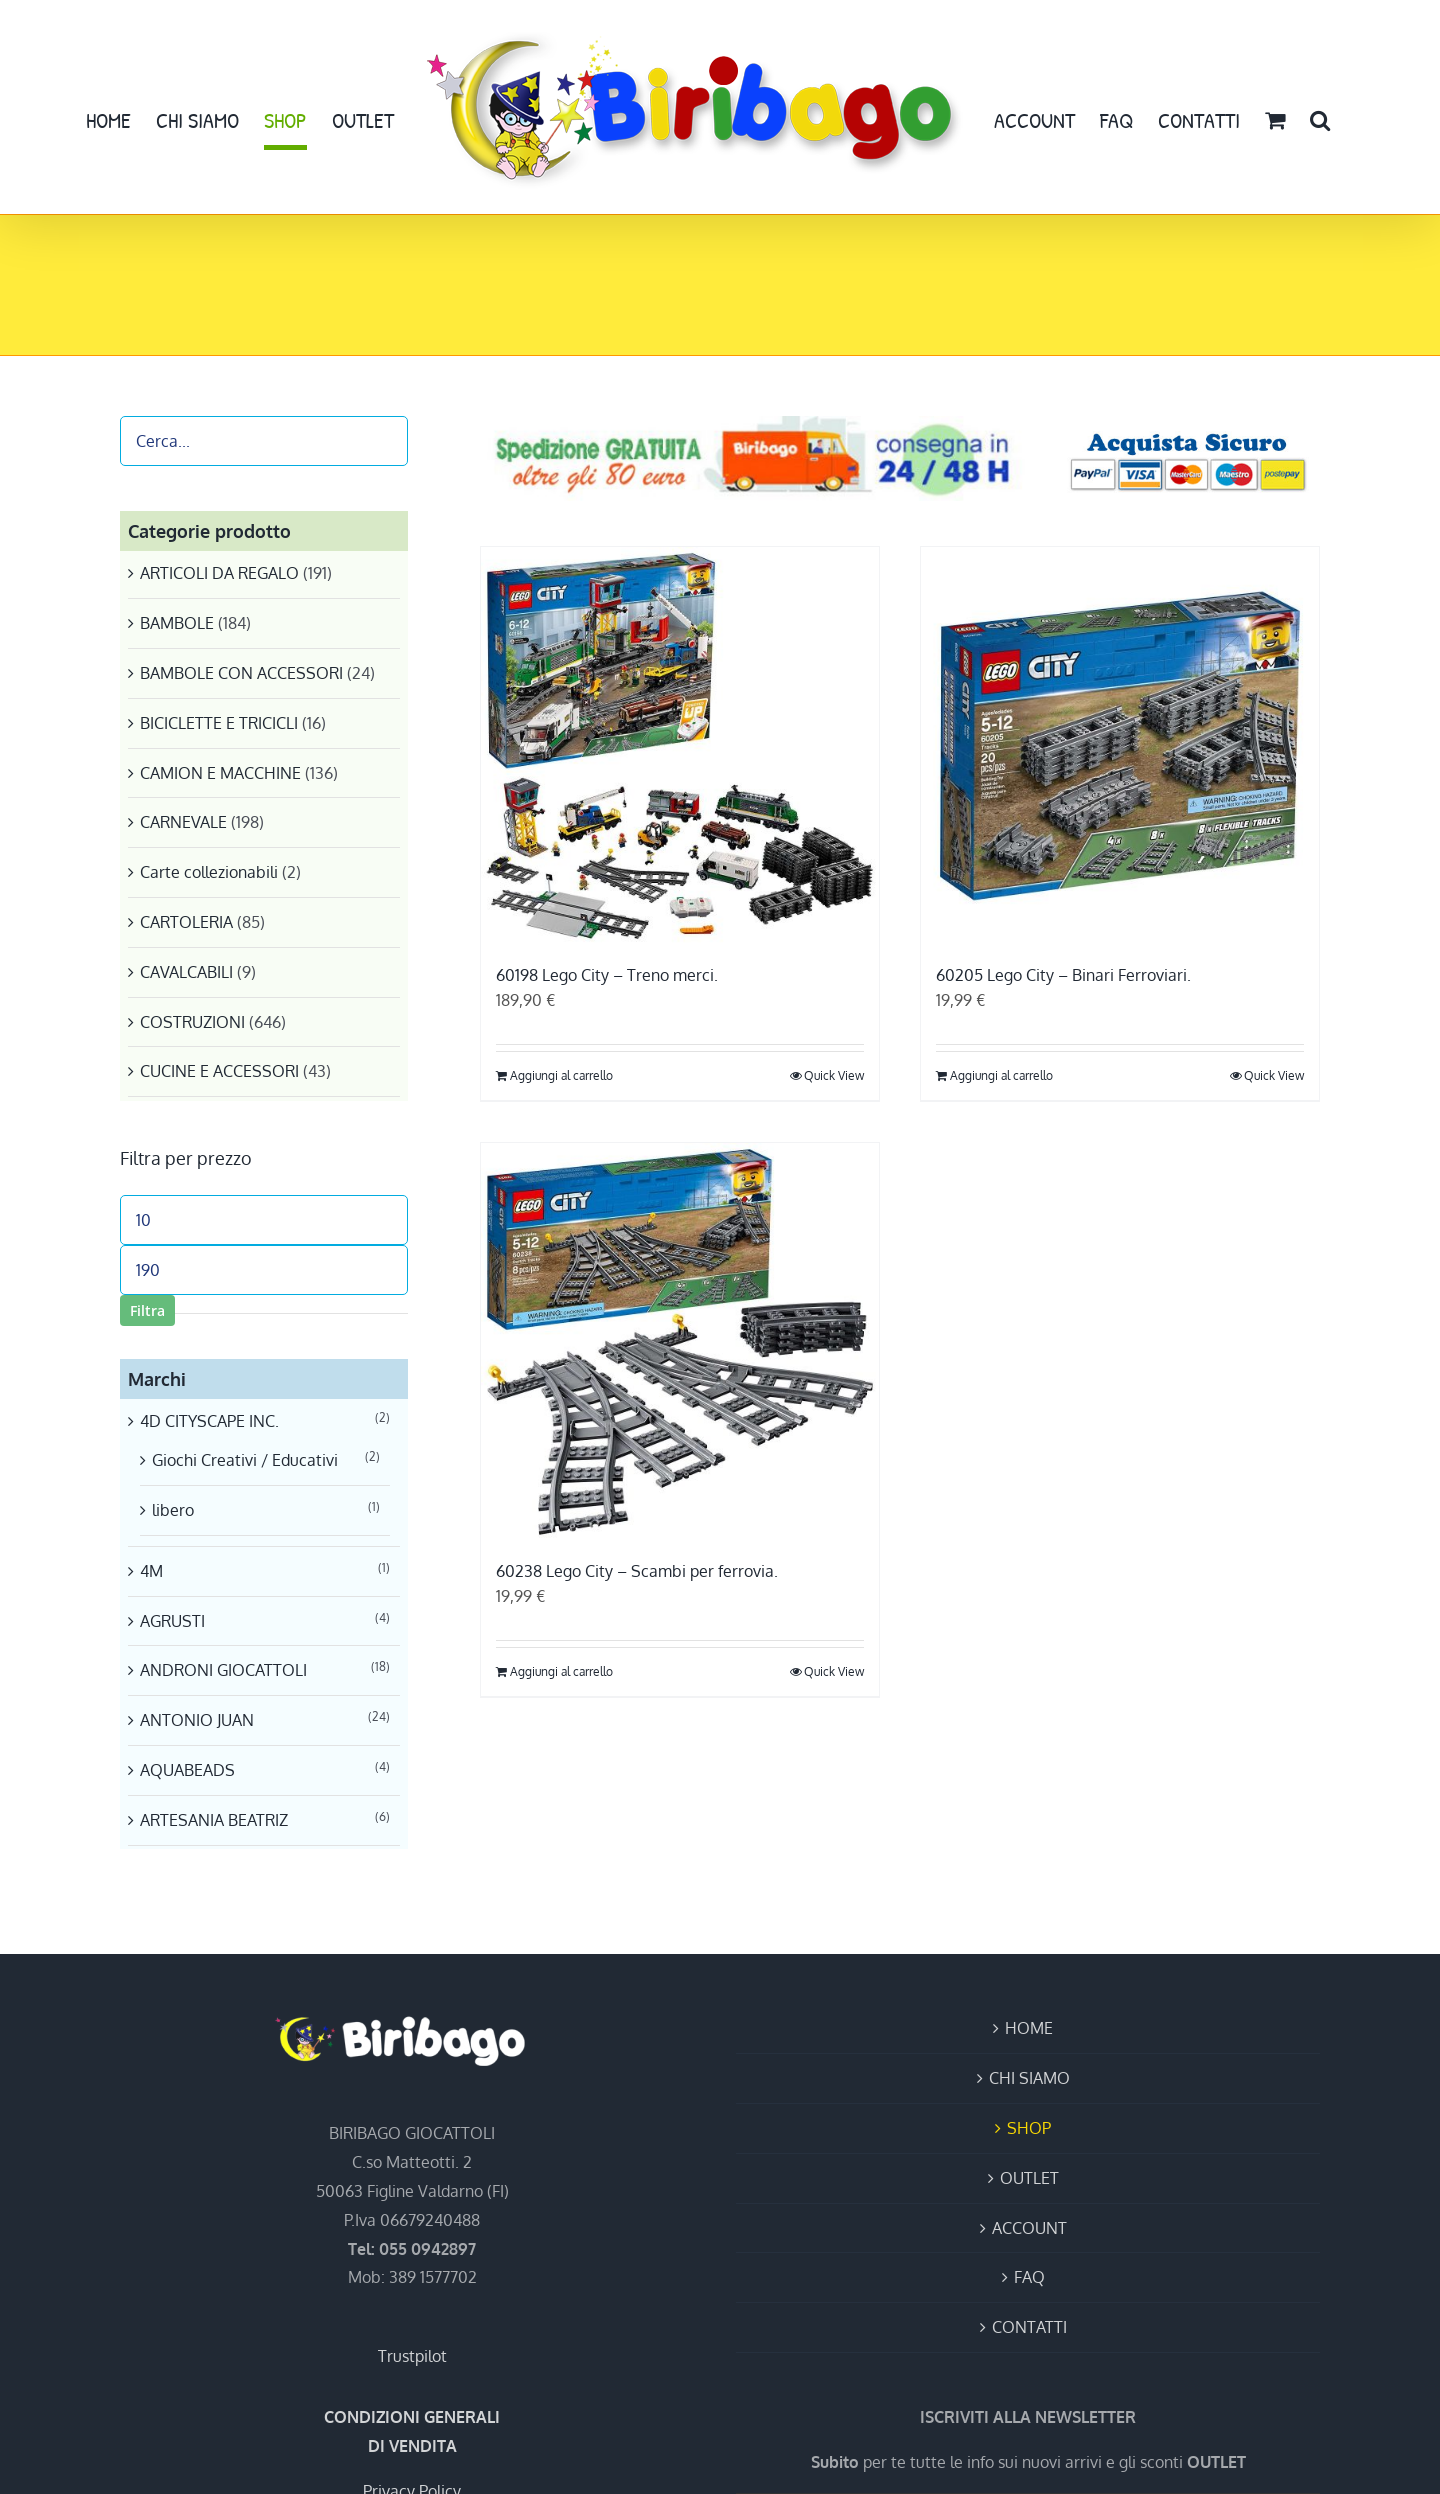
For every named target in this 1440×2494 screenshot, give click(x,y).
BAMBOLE (177, 623)
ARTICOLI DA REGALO (219, 573)
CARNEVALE (183, 822)
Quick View (834, 1075)
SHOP (1029, 2128)
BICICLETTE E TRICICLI (219, 723)
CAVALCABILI (186, 972)
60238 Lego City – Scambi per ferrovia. (637, 1571)
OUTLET (1029, 2178)
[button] (1320, 120)
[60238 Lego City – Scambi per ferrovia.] (680, 1342)
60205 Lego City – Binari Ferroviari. (1063, 975)
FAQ (1029, 2277)
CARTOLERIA (186, 922)
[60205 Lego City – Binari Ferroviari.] (1120, 746)
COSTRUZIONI (192, 1022)
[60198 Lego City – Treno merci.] (680, 746)
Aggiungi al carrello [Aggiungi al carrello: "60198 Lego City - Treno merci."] (561, 1075)
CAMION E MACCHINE (220, 773)
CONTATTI (1029, 2327)
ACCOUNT (1029, 2228)
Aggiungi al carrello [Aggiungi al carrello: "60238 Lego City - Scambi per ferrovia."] (561, 1671)
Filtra (147, 1310)
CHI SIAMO (1029, 2078)
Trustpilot (412, 2356)
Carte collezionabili (209, 872)
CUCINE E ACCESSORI (219, 1071)
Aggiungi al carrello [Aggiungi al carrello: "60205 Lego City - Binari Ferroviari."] (1001, 1075)
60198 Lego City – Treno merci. (607, 975)
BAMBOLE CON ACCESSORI (241, 673)
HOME (1029, 2028)
